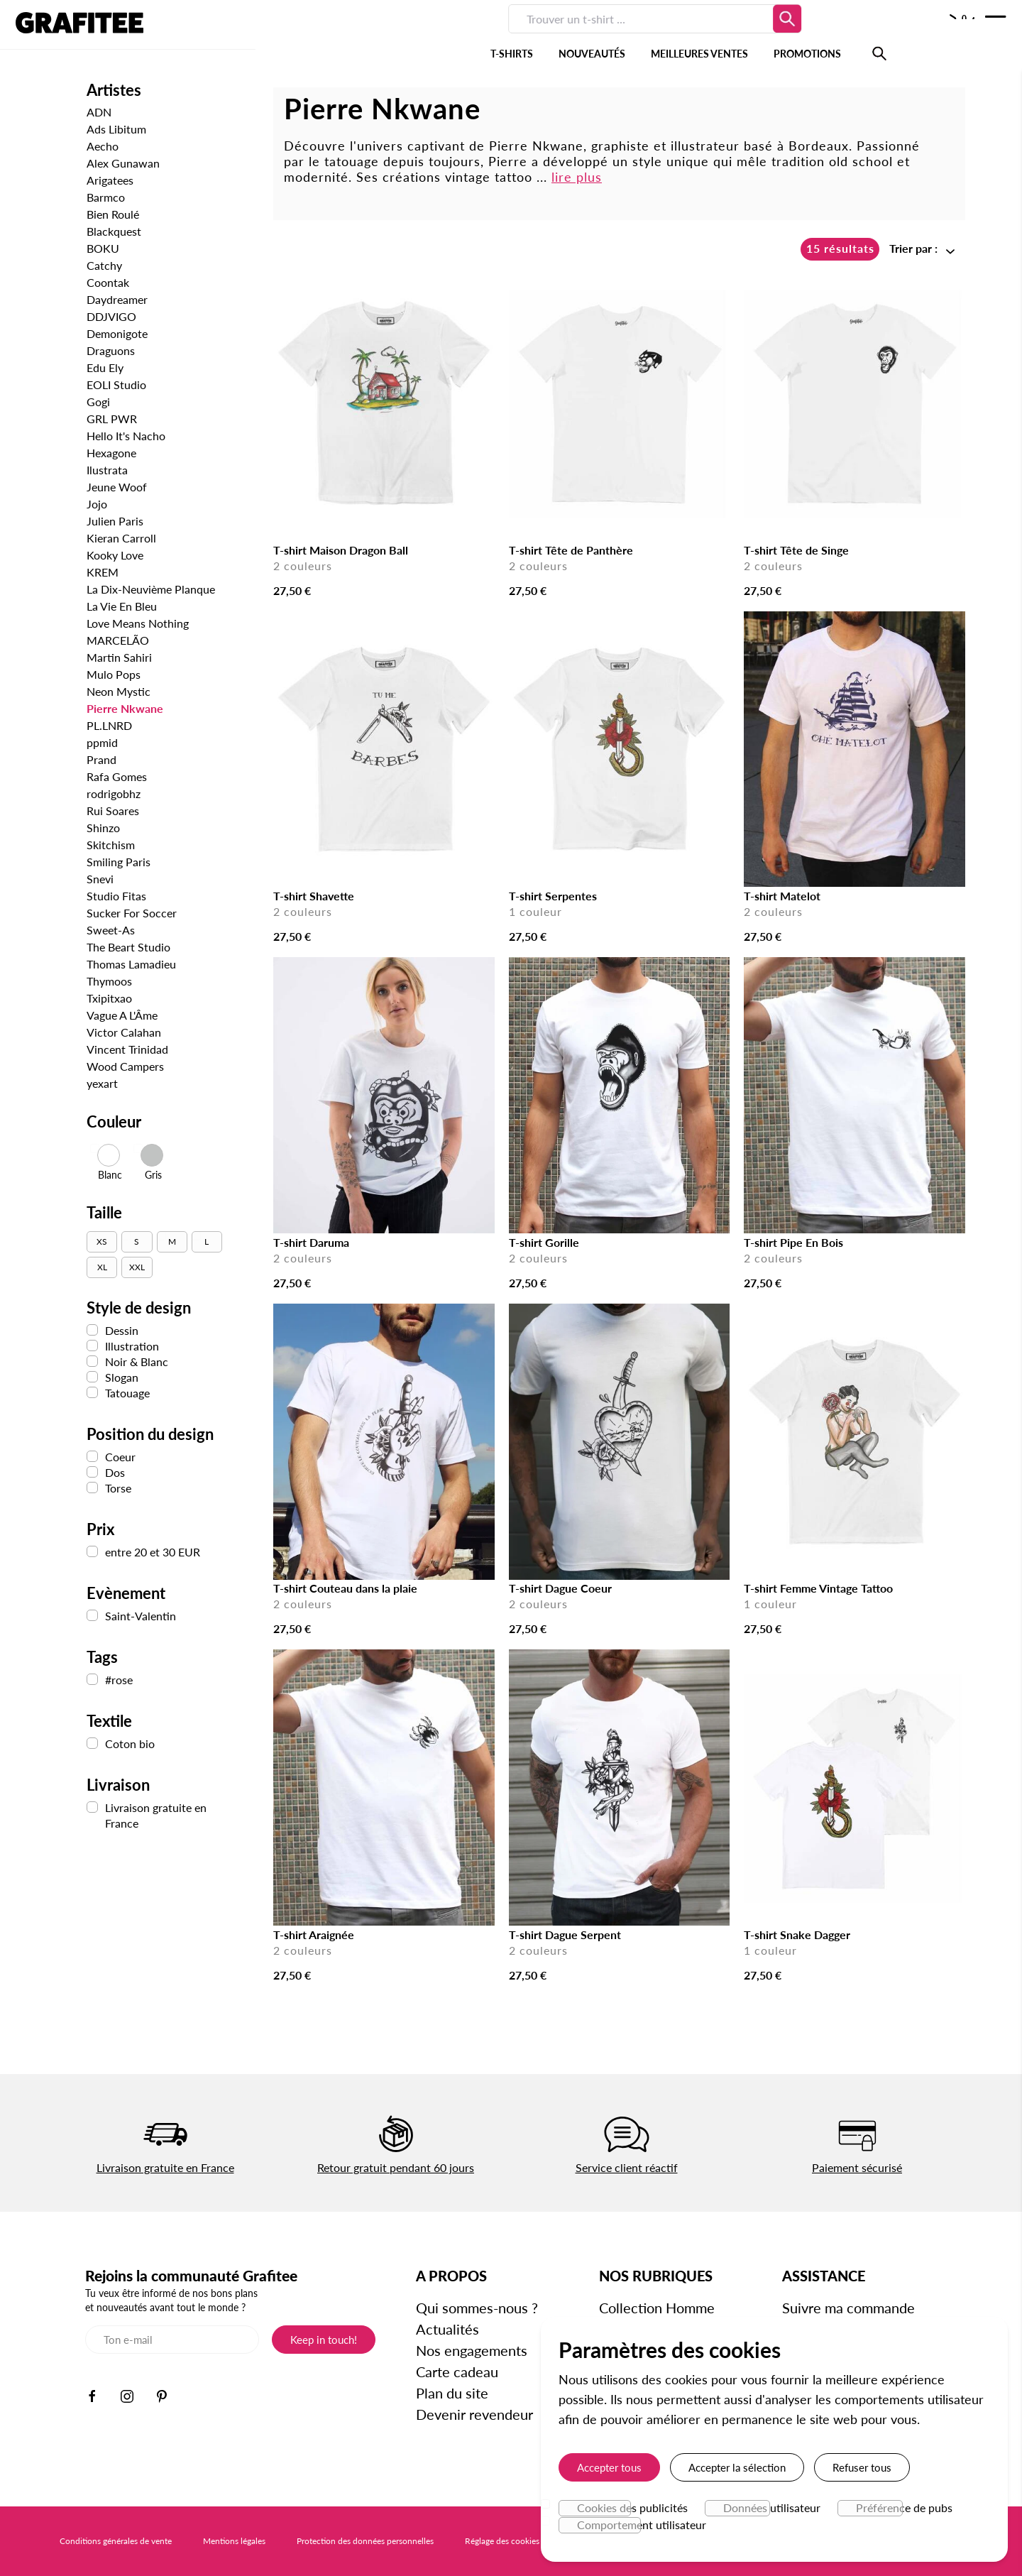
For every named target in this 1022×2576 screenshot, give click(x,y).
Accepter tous (609, 2467)
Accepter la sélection (737, 2467)
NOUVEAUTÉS (411, 35)
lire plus (576, 177)
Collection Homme (657, 2307)
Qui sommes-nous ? (478, 2307)
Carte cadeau (458, 2371)
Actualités (448, 2328)
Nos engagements (472, 2350)
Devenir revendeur (475, 2414)
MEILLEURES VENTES (519, 35)
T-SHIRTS (331, 35)
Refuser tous (862, 2467)
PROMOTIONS (627, 35)
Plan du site (453, 2392)
